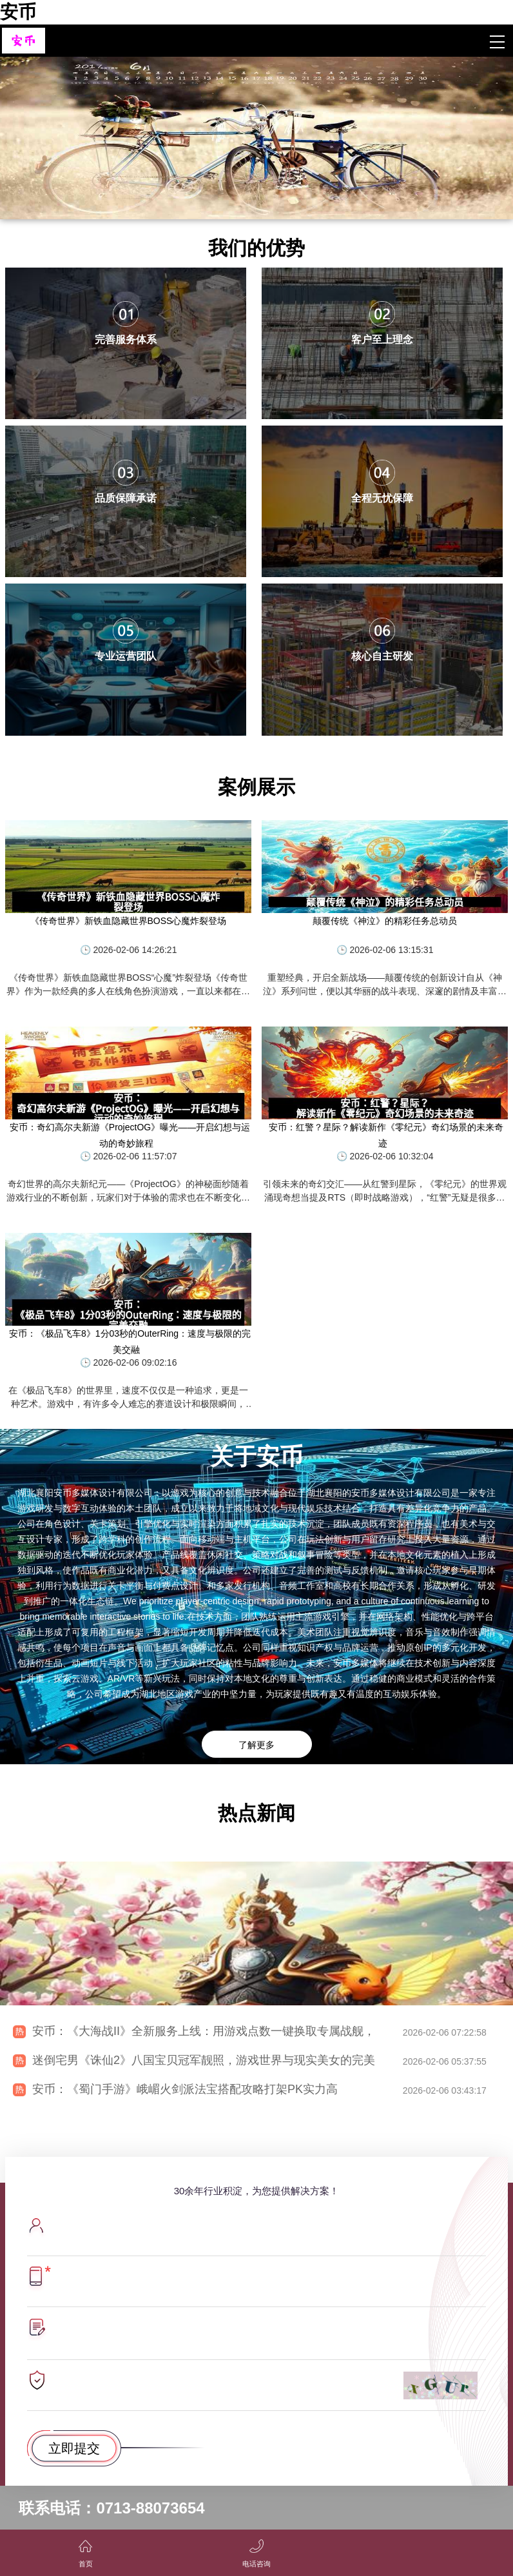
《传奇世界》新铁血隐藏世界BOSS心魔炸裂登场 (128, 921)
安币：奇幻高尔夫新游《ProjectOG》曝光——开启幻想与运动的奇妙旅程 (130, 1135)
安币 (18, 12)
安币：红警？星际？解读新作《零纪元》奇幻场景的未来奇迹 (386, 1135)
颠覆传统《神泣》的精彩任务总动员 (385, 921)
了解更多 (256, 1745)
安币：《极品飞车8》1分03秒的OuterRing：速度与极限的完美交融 (130, 1341)
